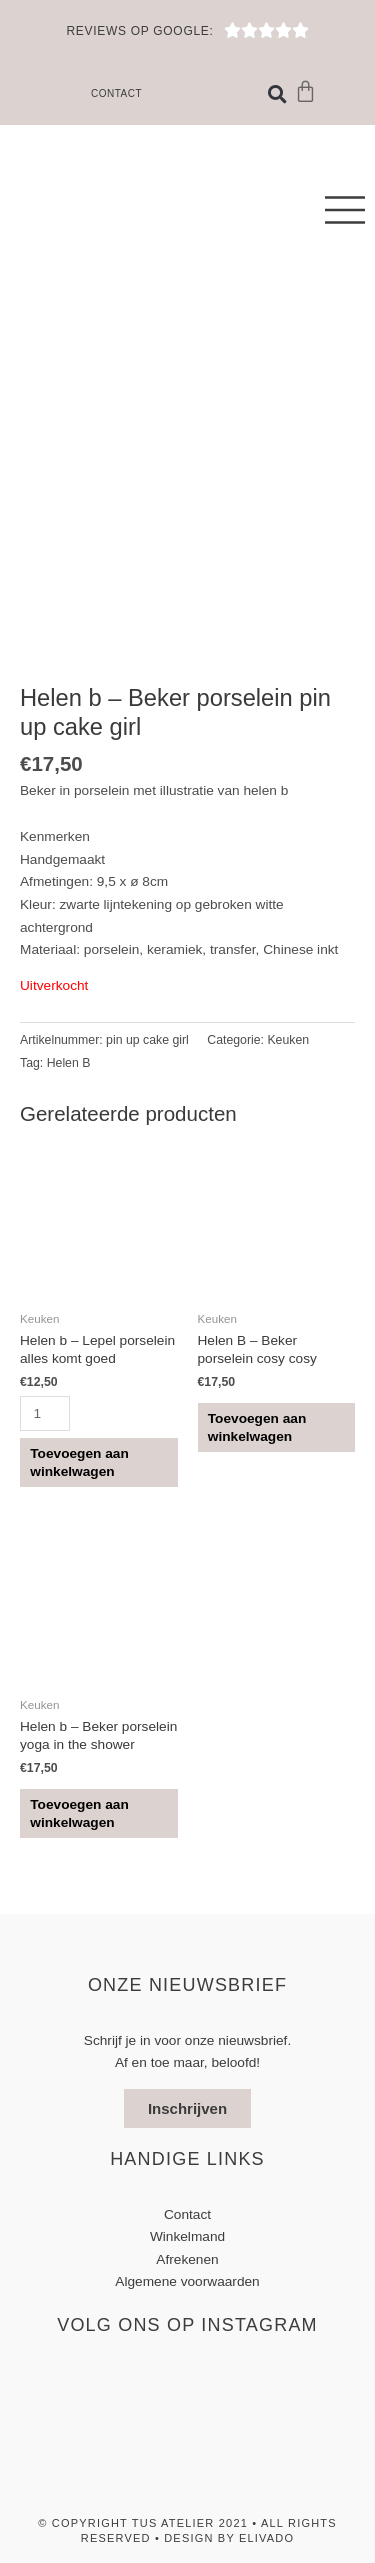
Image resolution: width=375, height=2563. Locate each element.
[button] (277, 94)
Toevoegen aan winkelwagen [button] (79, 1462)
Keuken (288, 1040)
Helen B (69, 1063)
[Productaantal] (45, 1413)
